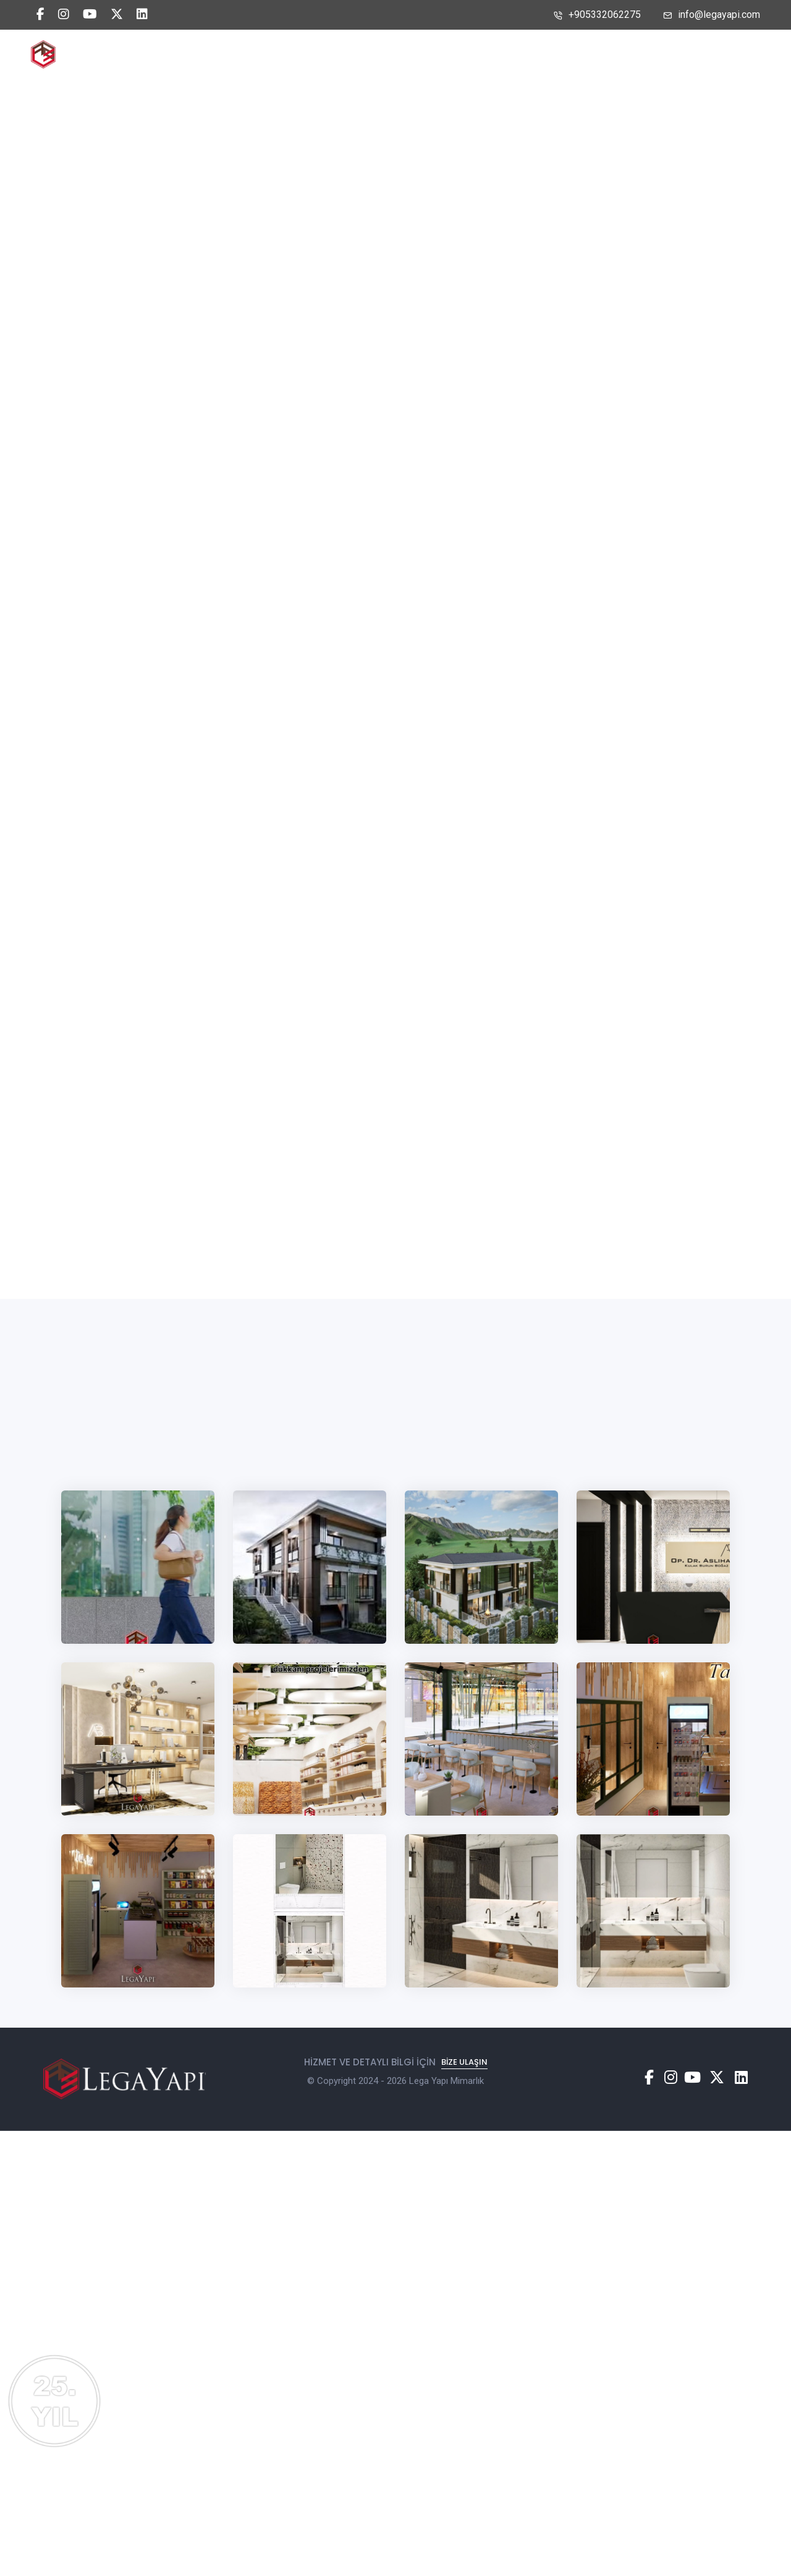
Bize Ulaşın (510, 54)
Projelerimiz (430, 54)
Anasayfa (279, 54)
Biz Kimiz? (353, 54)
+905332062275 (597, 14)
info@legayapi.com (711, 14)
